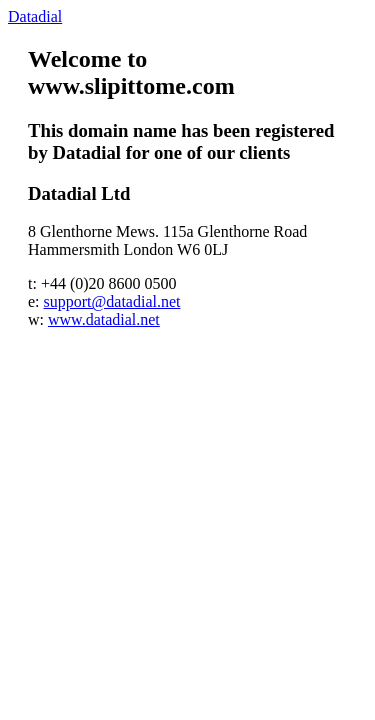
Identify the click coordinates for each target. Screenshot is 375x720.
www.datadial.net (104, 319)
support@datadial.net (112, 301)
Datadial (35, 16)
